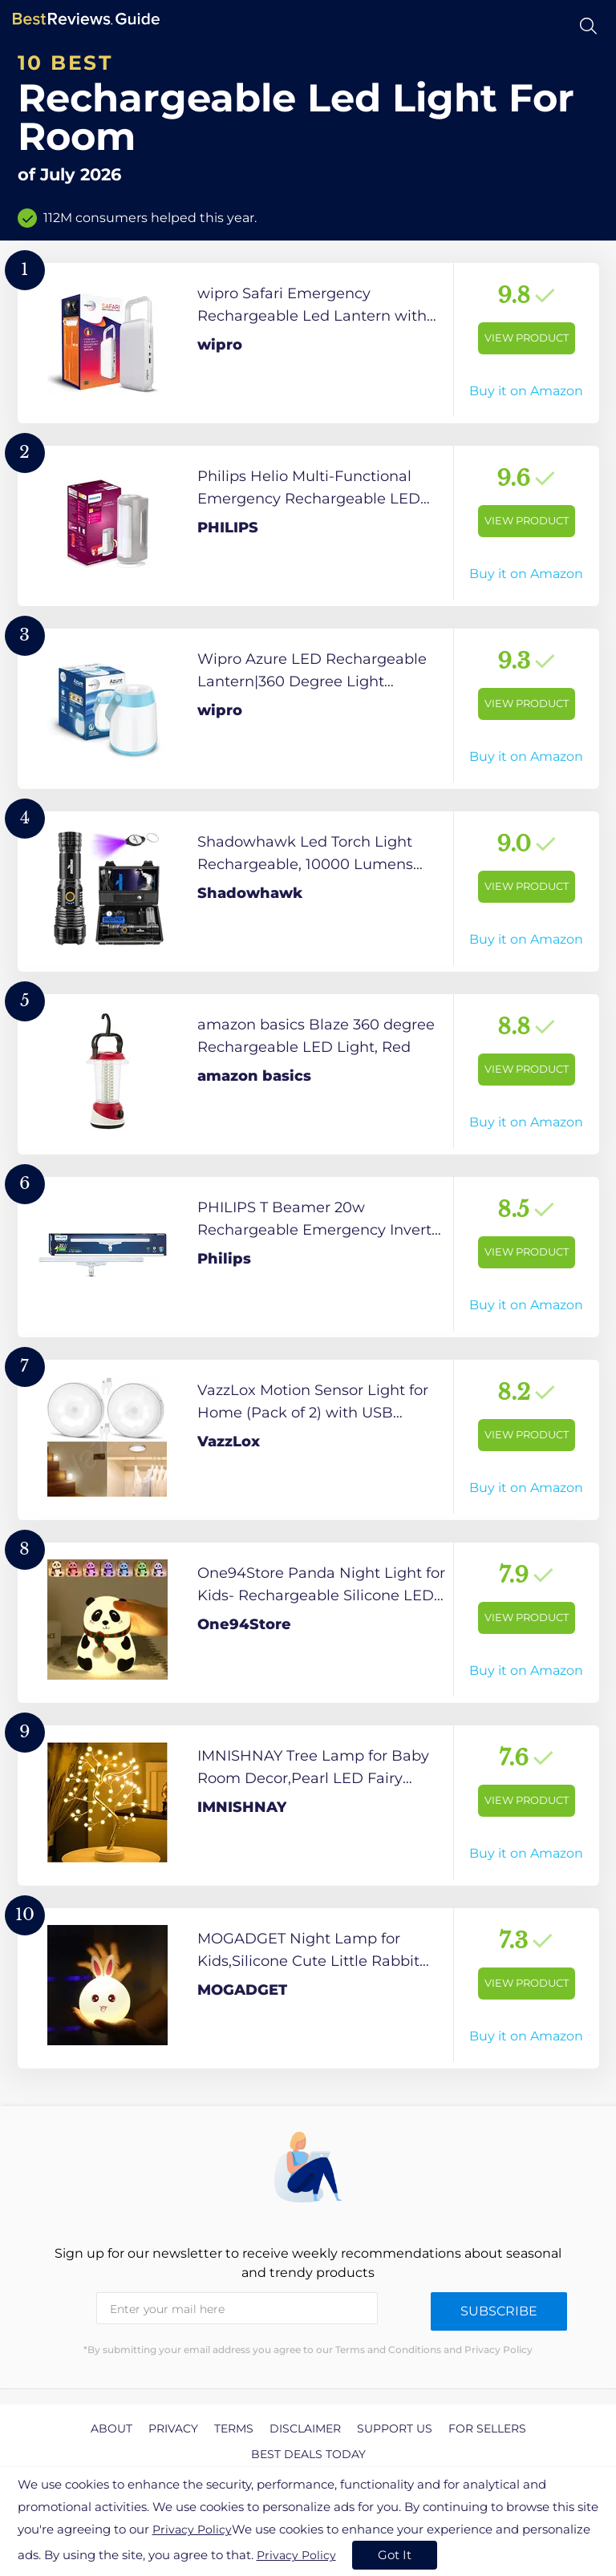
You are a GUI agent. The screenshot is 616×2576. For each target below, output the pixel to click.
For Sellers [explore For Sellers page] (487, 2428)
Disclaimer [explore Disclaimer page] (305, 2428)
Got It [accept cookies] (394, 2554)
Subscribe (498, 2311)
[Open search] (588, 26)
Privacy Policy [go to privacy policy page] (192, 2529)
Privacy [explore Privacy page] (173, 2428)
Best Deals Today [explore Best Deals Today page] (308, 2454)
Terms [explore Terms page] (233, 2428)
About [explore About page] (111, 2428)
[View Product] (308, 343)
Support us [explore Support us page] (394, 2428)
